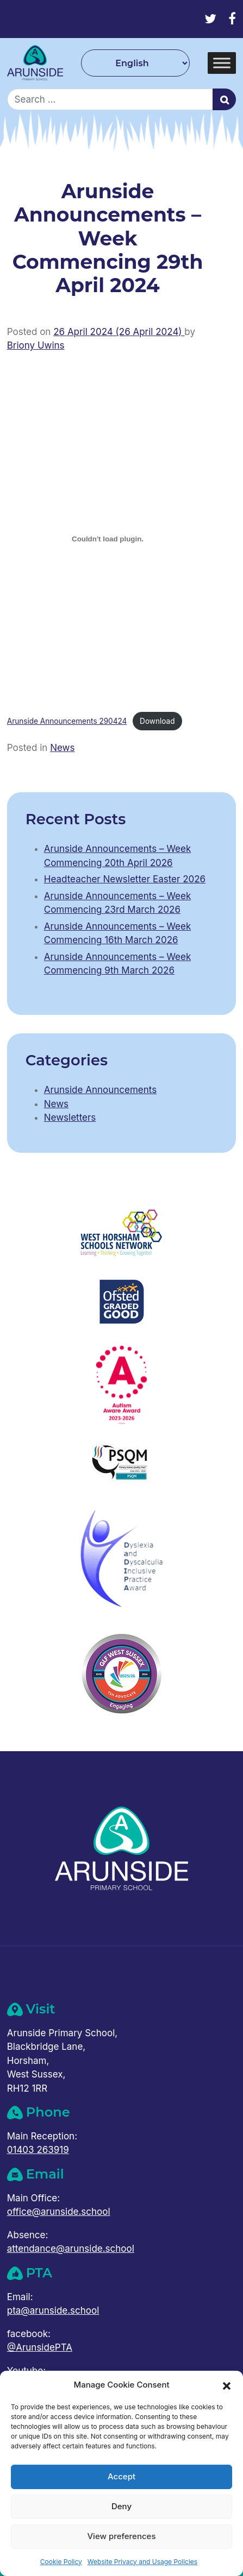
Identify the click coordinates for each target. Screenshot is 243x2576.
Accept (121, 2476)
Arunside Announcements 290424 (67, 721)
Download (157, 721)
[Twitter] (210, 19)
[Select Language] (135, 63)
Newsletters (70, 1117)
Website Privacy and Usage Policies (142, 2562)
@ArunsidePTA (39, 2347)
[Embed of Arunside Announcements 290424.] (108, 539)
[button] (226, 2384)
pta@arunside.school (53, 2310)
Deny (121, 2506)
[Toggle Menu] (221, 63)
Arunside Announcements (100, 1089)
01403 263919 (38, 2149)
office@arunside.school (58, 2211)
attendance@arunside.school (70, 2248)
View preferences (121, 2536)
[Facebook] (232, 19)
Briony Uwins (36, 345)
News (62, 747)
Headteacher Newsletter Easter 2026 (124, 879)
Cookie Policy (61, 2562)
